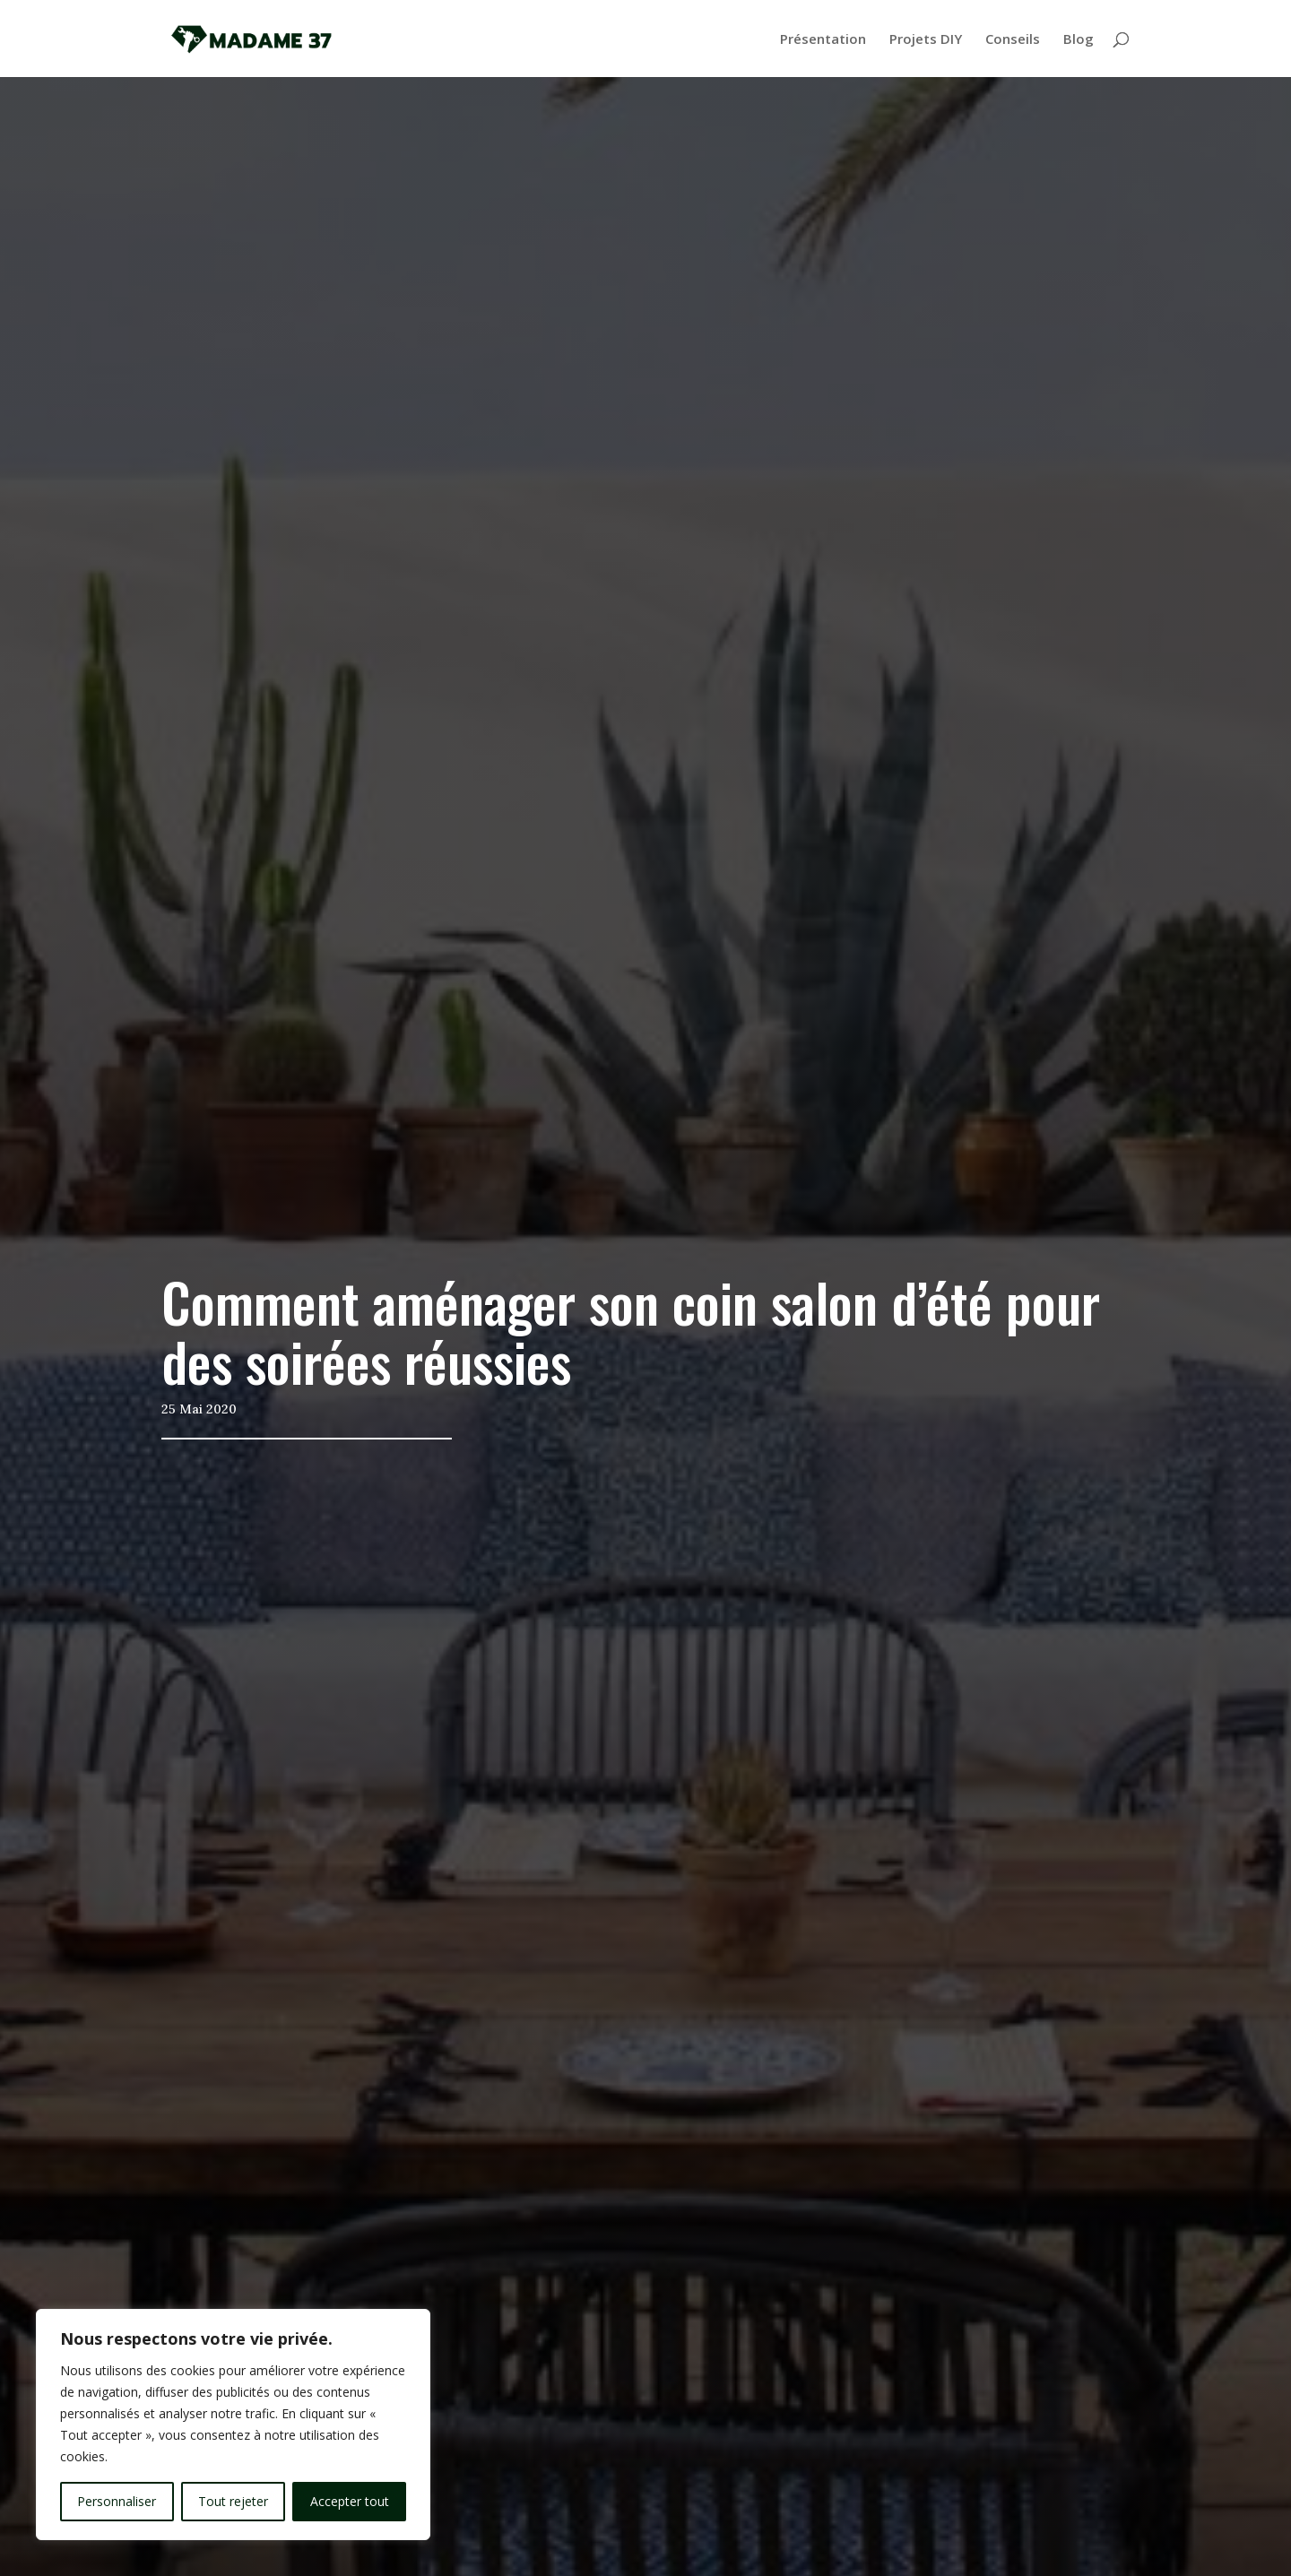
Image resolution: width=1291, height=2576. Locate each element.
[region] (233, 2424)
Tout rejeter (233, 2501)
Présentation (823, 40)
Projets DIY (925, 40)
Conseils (1012, 40)
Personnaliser (116, 2501)
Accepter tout (349, 2501)
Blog (1078, 40)
